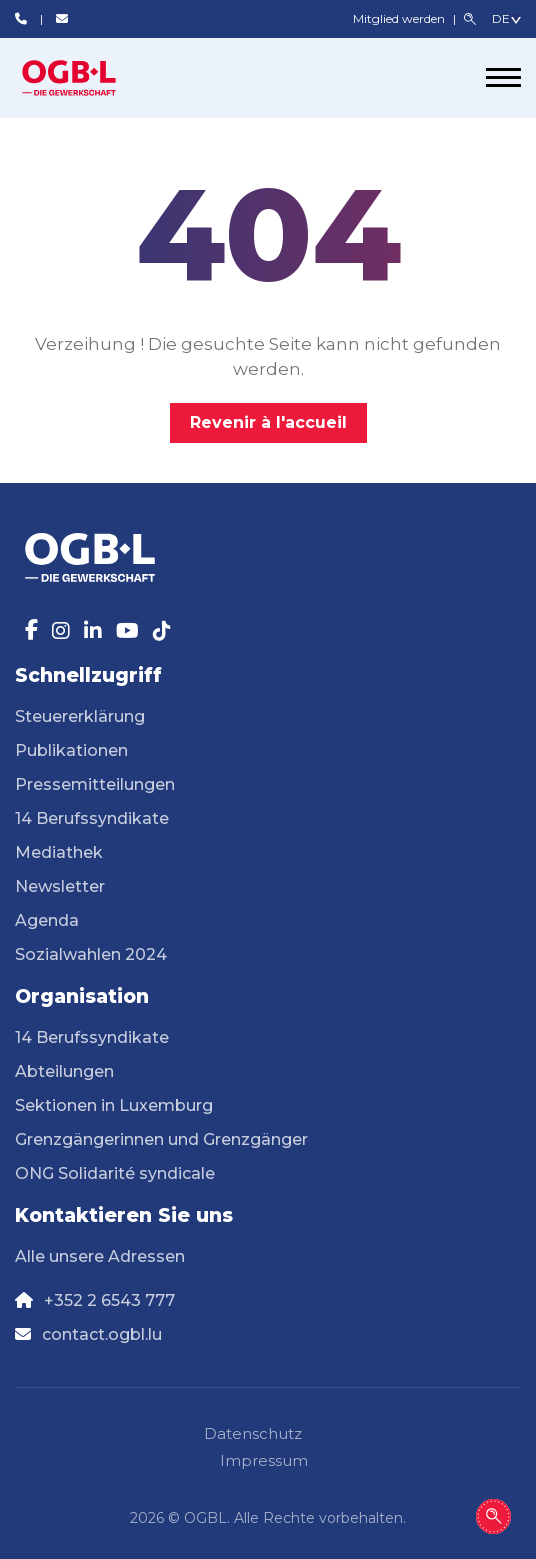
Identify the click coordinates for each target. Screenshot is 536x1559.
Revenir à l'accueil (268, 422)
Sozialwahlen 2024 (91, 954)
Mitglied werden (400, 18)
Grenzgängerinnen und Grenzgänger (161, 1139)
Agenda (47, 920)
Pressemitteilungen (95, 784)
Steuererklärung (80, 716)
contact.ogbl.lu (102, 1334)
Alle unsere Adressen (100, 1256)
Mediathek (59, 852)
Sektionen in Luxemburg (114, 1105)
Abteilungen (64, 1071)
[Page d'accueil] (90, 78)
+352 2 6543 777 (109, 1300)
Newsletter (60, 886)
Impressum (264, 1460)
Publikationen (71, 750)
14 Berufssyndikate (92, 818)
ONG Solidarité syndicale (115, 1173)
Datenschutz (253, 1433)
